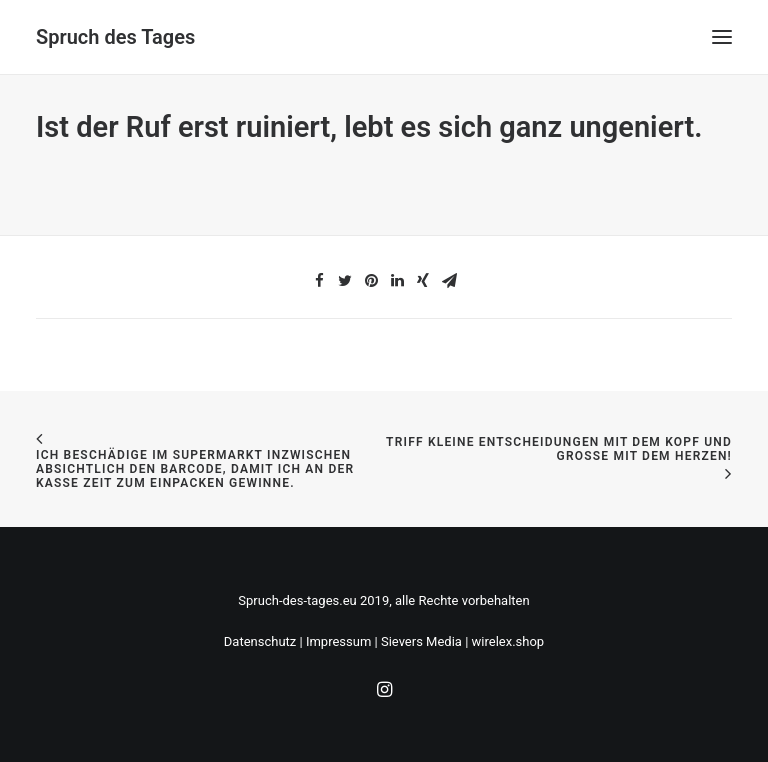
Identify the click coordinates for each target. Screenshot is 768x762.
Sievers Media (421, 641)
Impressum (338, 641)
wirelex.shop (508, 641)
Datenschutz (260, 641)
